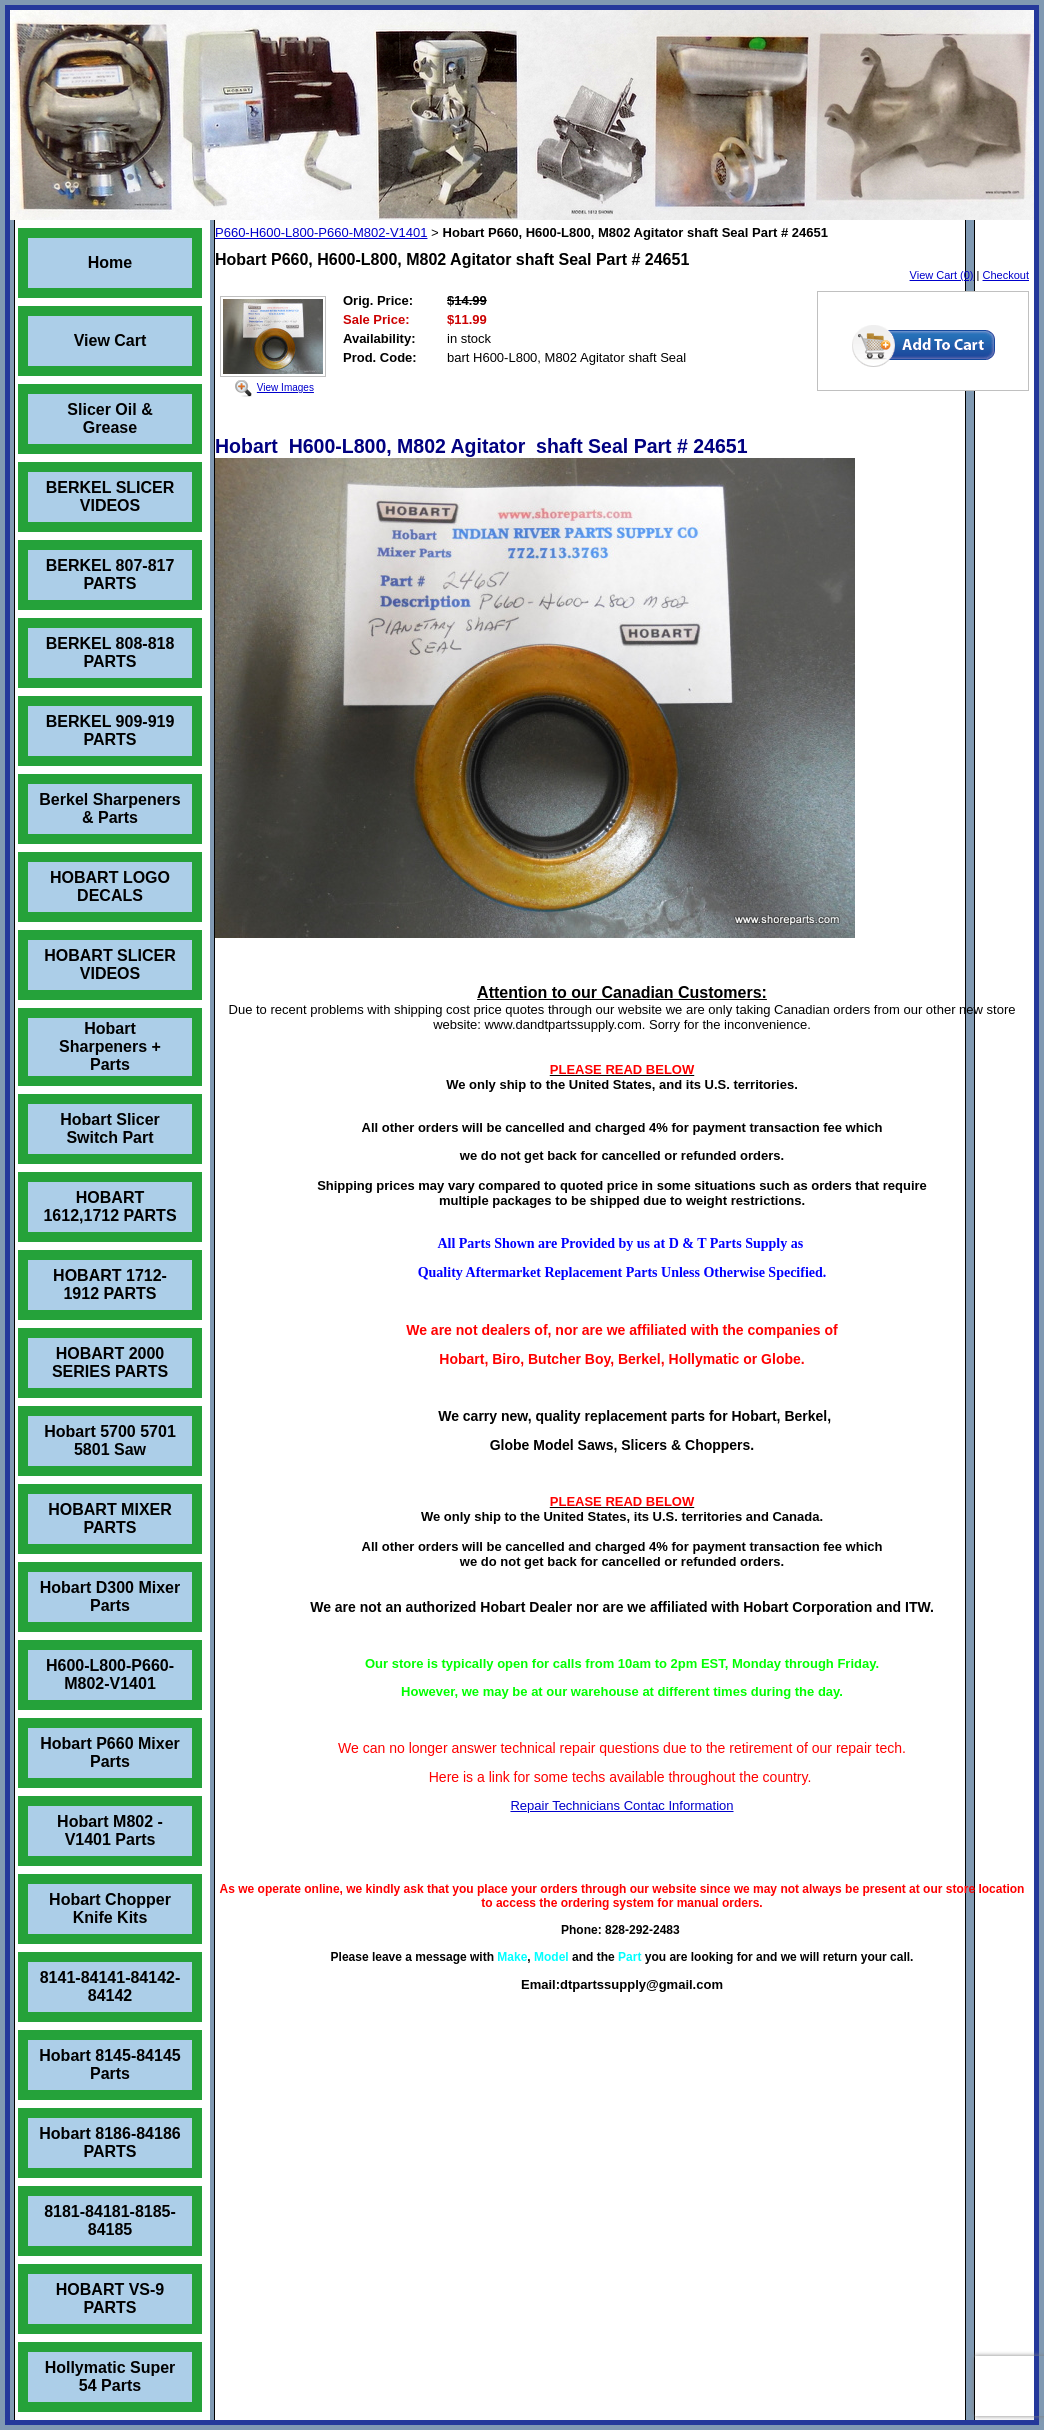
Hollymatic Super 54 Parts (110, 2376)
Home (110, 262)
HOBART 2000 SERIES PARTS (110, 1362)
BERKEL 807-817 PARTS (110, 574)
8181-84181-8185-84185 (110, 2220)
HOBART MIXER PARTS (110, 1518)
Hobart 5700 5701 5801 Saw (110, 1440)
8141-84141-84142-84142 (110, 1986)
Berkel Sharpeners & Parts (109, 808)
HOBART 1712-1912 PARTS (110, 1284)
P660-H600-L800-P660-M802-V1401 (321, 232)
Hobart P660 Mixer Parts (110, 1752)
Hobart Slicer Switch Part (110, 1128)
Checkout (1006, 275)
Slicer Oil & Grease (109, 418)
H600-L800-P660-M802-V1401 (110, 1674)
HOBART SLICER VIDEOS (110, 964)
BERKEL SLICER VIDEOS (110, 496)
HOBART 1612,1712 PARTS (109, 1206)
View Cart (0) (942, 275)
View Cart (110, 340)
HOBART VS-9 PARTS (110, 2298)
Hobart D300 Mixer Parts (110, 1596)
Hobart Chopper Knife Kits (110, 1908)
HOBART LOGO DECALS (110, 886)
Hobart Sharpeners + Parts (110, 1046)
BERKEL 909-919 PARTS (110, 730)
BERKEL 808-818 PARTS (110, 652)
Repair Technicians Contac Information (621, 1805)
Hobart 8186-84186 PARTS (109, 2142)
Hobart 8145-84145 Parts (109, 2064)
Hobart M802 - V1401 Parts (110, 1830)
